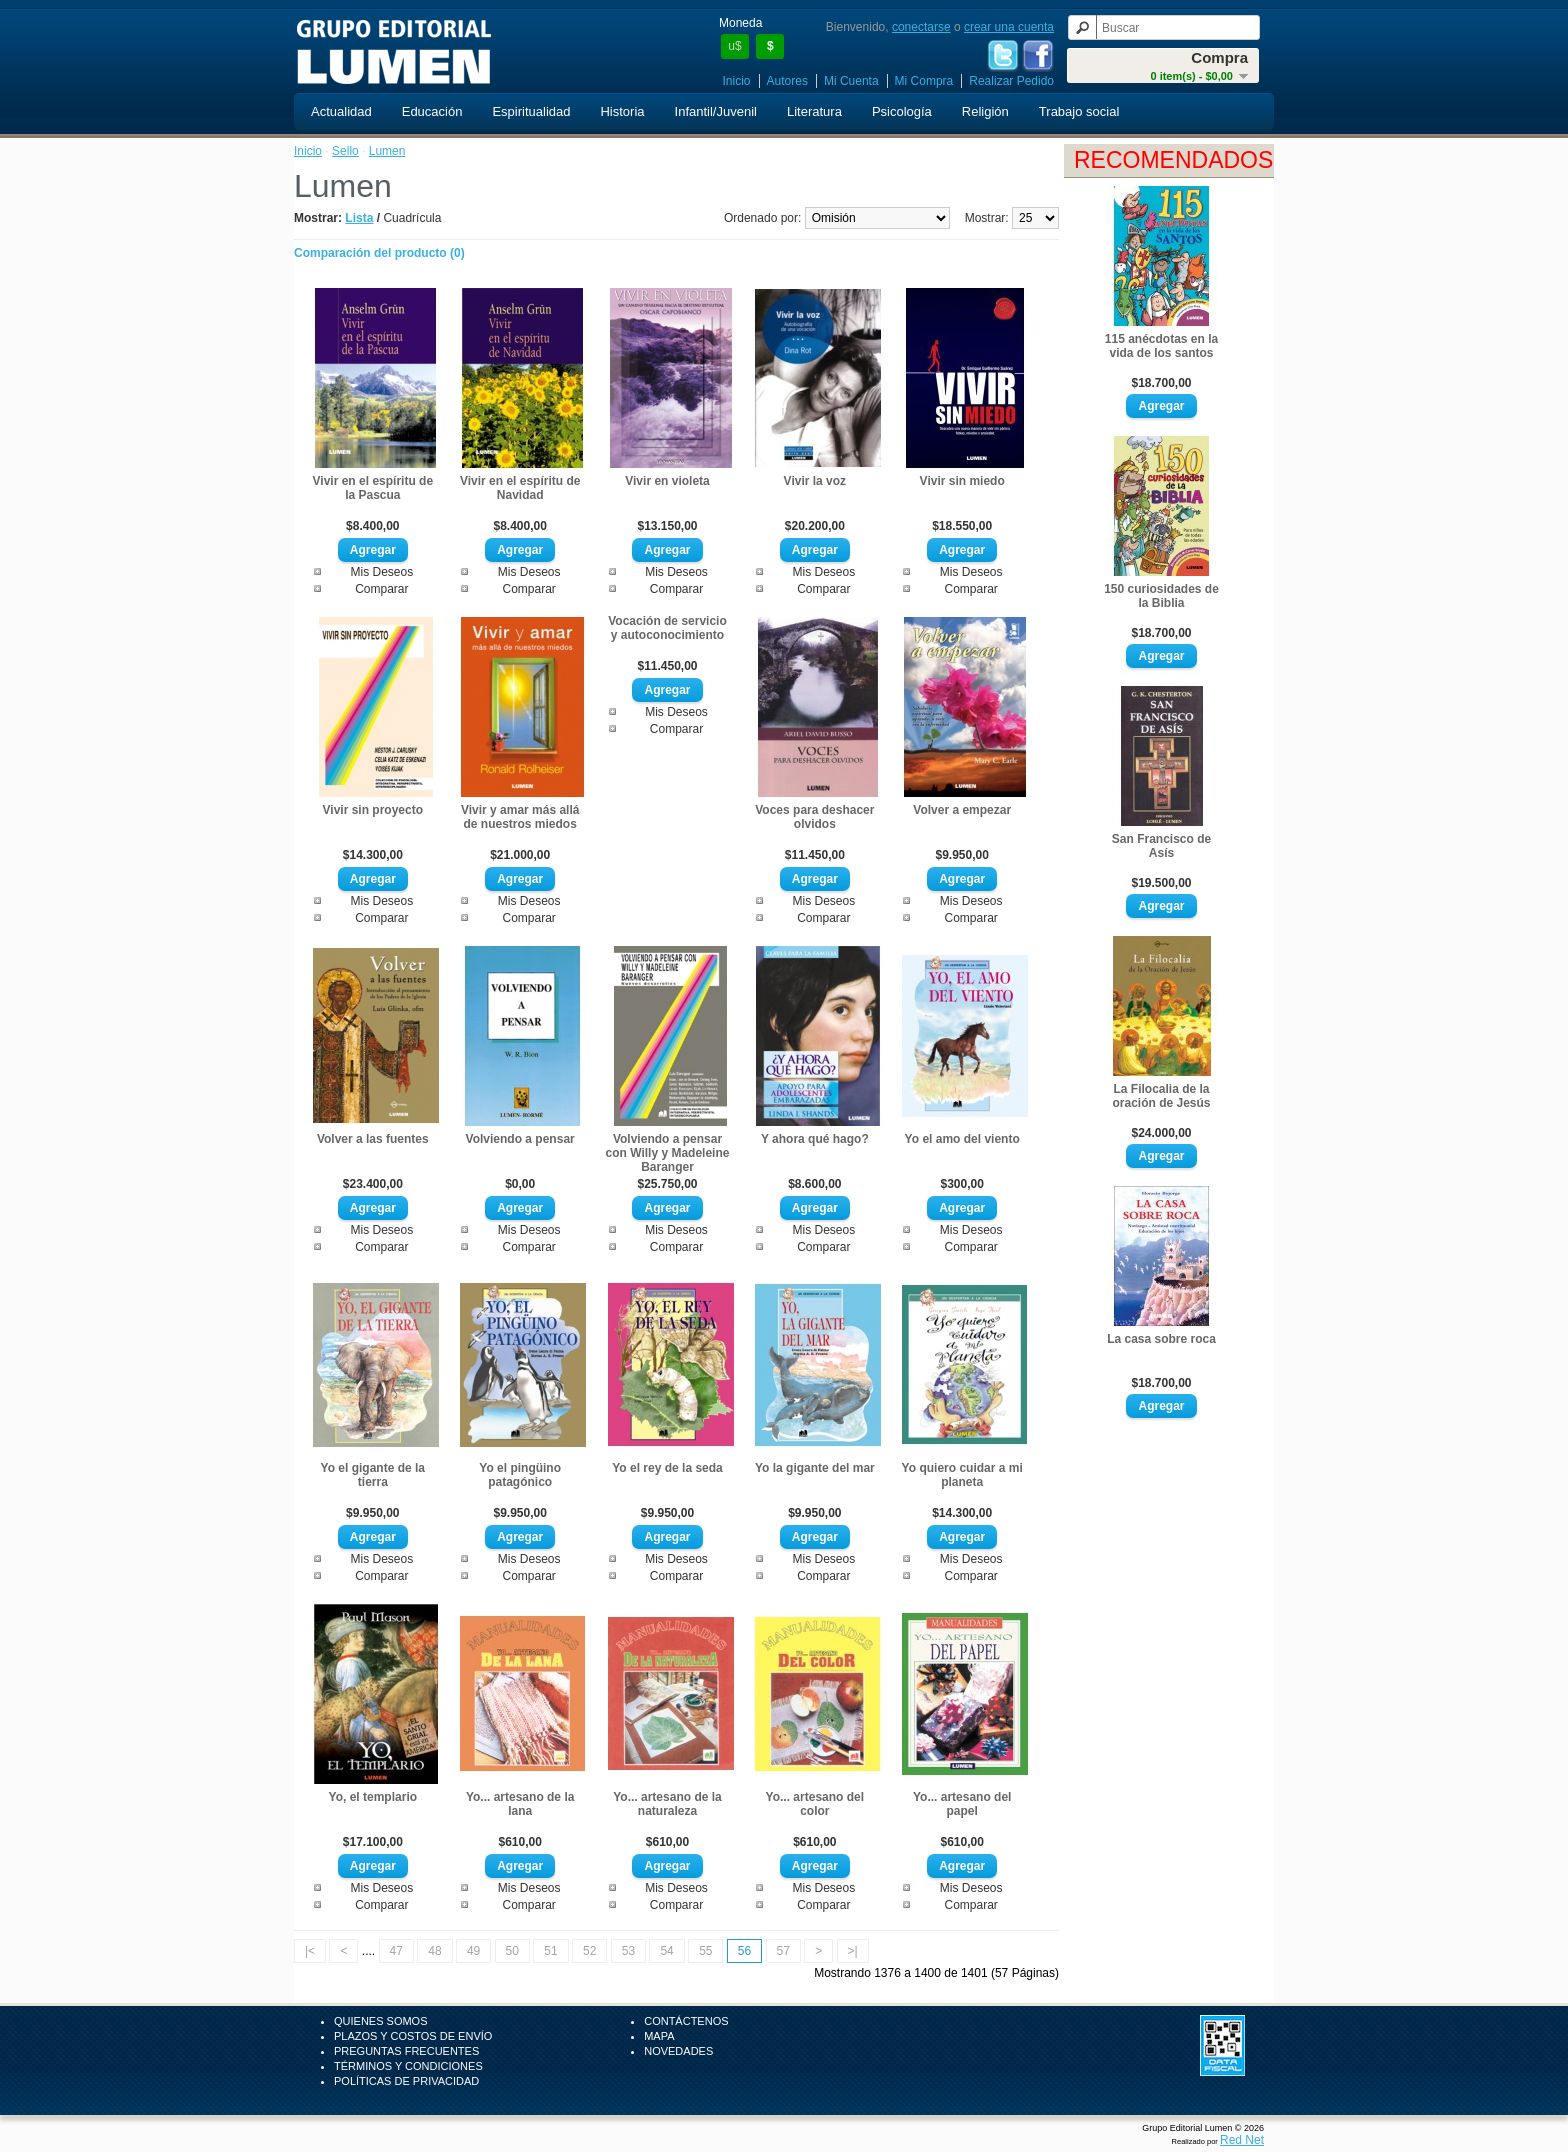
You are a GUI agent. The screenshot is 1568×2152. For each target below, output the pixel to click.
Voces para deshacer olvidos (814, 817)
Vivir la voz (815, 481)
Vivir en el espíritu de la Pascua (373, 488)
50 (512, 1951)
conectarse (921, 27)
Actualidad (341, 111)
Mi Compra (924, 81)
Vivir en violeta (667, 481)
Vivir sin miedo (962, 481)
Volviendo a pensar (520, 1139)
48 (434, 1951)
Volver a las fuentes (373, 1139)
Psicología (902, 111)
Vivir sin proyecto (373, 810)
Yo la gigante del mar (815, 1468)
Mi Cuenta (851, 81)
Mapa (659, 2036)
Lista (359, 218)
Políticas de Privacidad (406, 2081)
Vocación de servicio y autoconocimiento (667, 628)
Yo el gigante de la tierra (373, 1475)
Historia (622, 111)
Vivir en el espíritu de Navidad (520, 488)
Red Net (1242, 2140)
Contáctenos (686, 2021)
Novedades (678, 2051)
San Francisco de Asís (1161, 846)
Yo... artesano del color (815, 1804)
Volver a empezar (962, 810)
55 (705, 1951)
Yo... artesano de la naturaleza (667, 1804)
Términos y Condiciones (408, 2066)
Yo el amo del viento (962, 1139)
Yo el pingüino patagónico (520, 1475)
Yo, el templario (373, 1797)
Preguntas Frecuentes (406, 2051)
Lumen (387, 151)
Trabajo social (1079, 111)
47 (396, 1951)
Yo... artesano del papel (962, 1804)
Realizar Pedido (1011, 81)
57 (783, 1951)
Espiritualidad (531, 111)
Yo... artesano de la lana (520, 1804)
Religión (985, 111)
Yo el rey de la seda (667, 1468)
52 (589, 1951)
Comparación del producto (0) (379, 253)
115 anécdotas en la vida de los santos (1161, 346)
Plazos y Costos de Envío (413, 2036)
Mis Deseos (381, 572)
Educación (432, 111)
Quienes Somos (381, 2021)
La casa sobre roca (1161, 1339)
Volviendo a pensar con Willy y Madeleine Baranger (668, 1153)
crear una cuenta (1009, 27)
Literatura (814, 111)
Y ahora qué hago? (815, 1139)
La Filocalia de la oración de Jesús (1161, 1096)
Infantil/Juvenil (716, 111)
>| (853, 1951)
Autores (787, 81)
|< (310, 1951)
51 (550, 1951)
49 (473, 1951)
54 (666, 1951)
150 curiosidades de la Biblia (1161, 596)
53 (628, 1951)
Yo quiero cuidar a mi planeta (962, 1475)
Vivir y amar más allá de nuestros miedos (520, 817)
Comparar (381, 589)
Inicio (737, 81)
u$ (734, 46)
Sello (345, 151)
